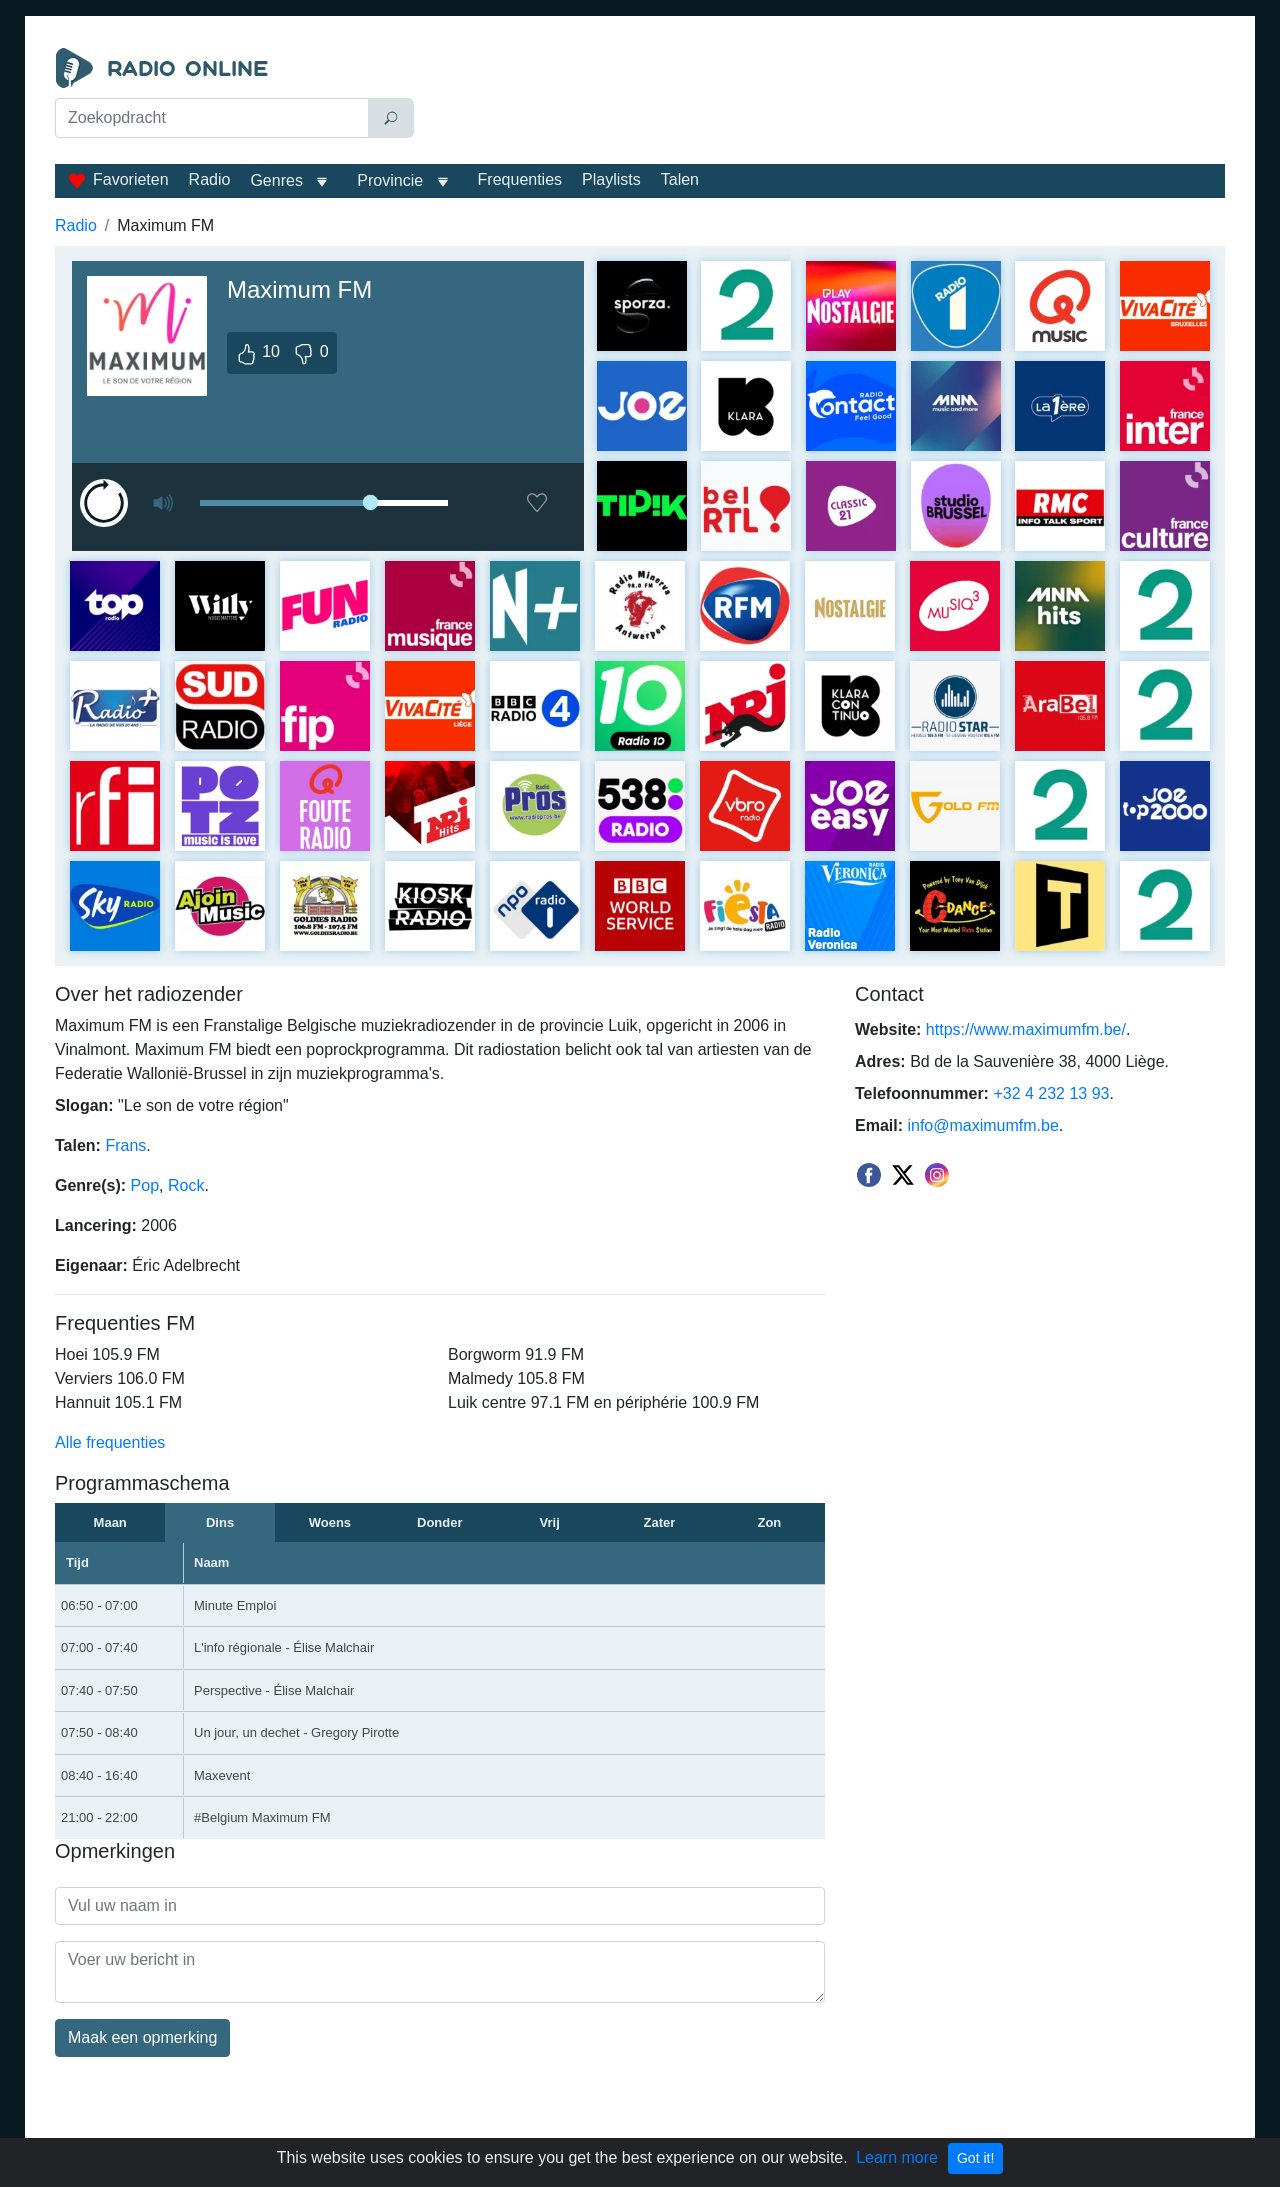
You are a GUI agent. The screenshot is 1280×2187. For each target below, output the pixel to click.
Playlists (611, 179)
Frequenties (520, 179)
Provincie (392, 180)
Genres (276, 180)
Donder (440, 1522)
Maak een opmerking (142, 2037)
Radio (210, 179)
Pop (145, 1185)
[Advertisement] (824, 98)
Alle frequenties (110, 1442)
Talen (680, 179)
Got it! (975, 2158)
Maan (110, 1522)
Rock (186, 1185)
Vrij (550, 1522)
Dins (220, 1522)
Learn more (897, 2157)
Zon (769, 1522)
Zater (660, 1522)
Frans (125, 1145)
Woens (330, 1522)
